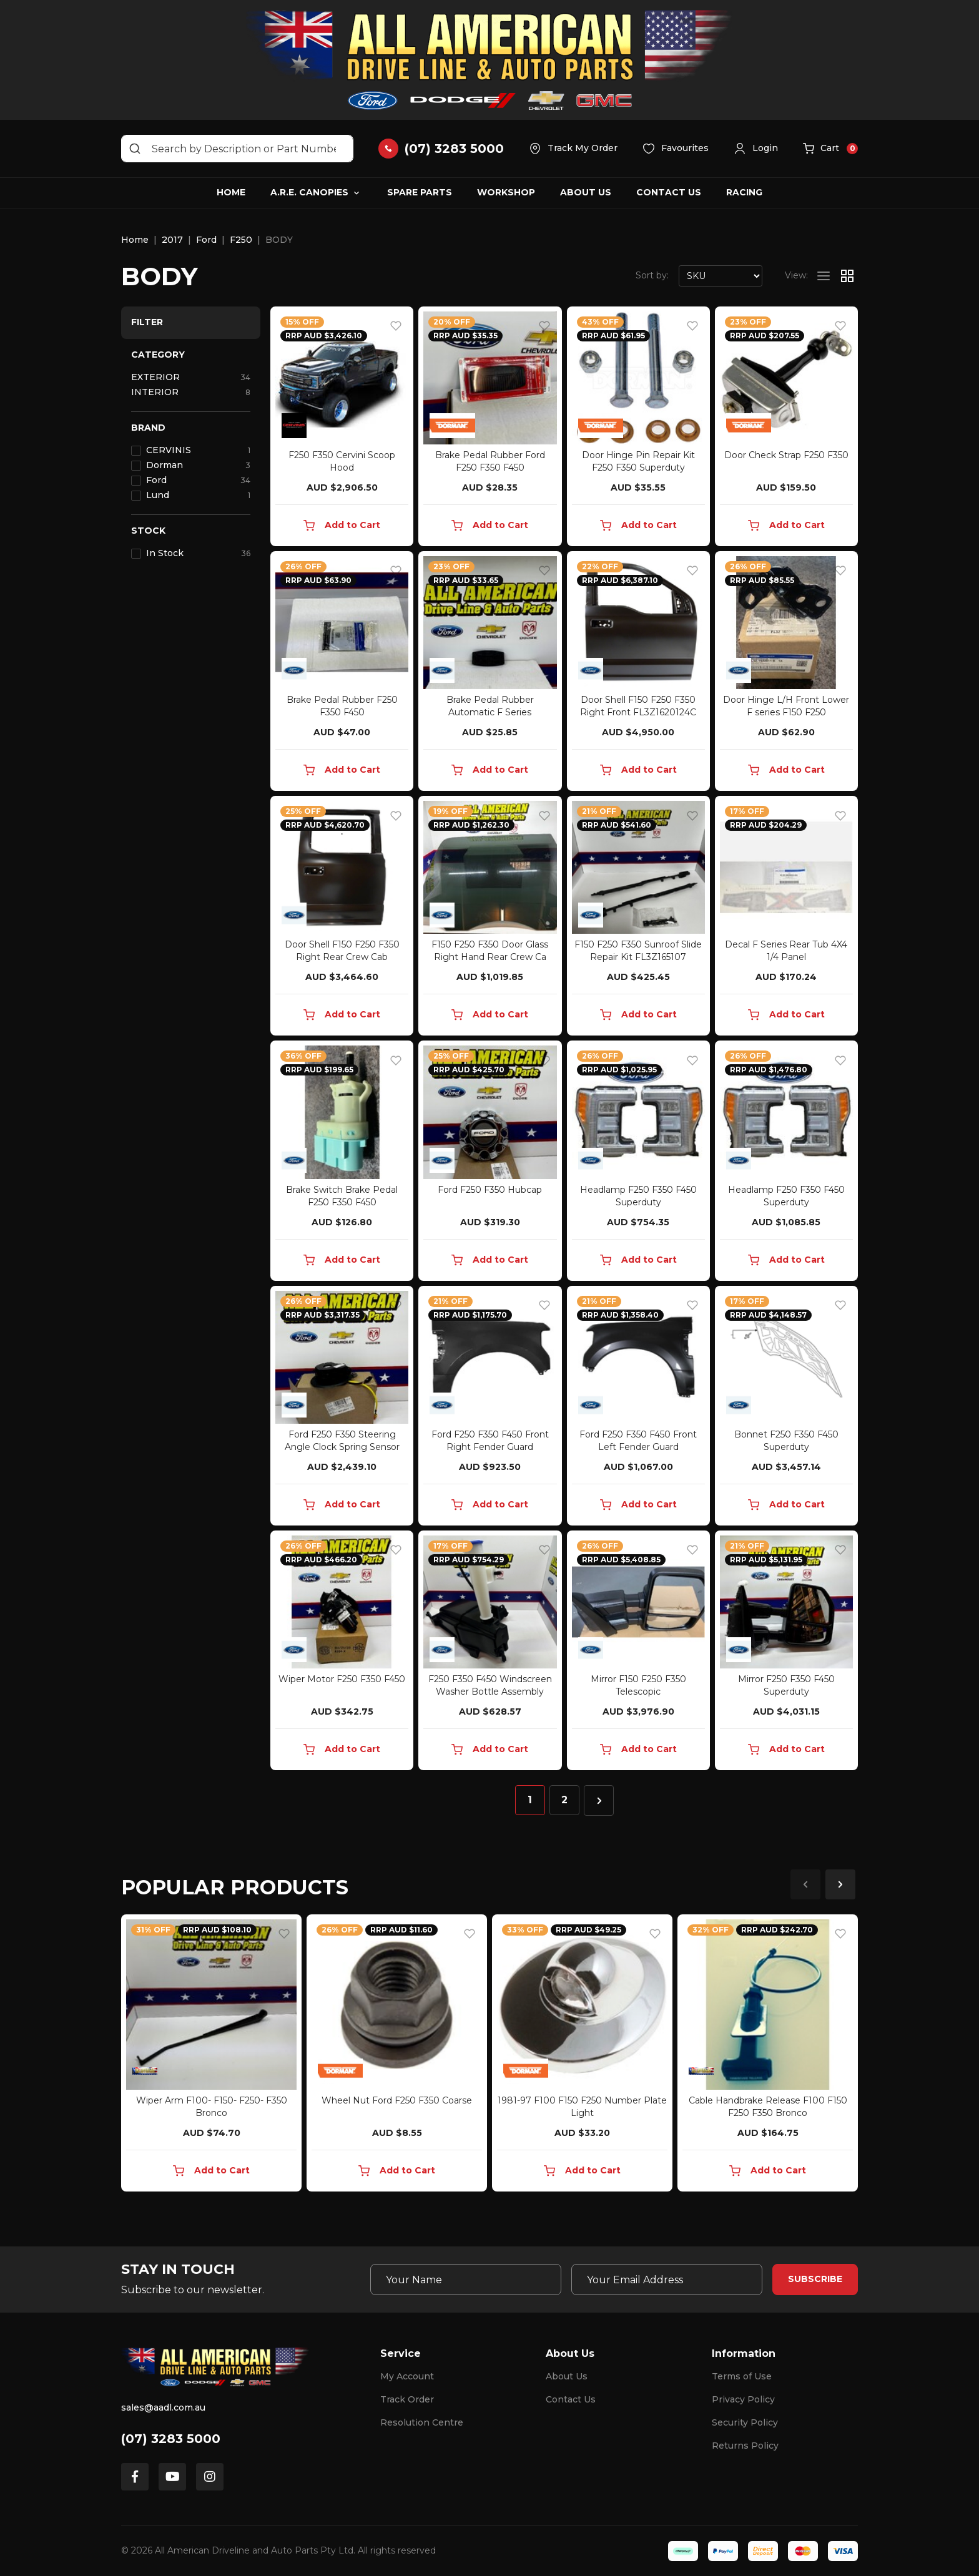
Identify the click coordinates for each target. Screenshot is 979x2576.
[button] (755, 148)
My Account (407, 2376)
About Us (585, 192)
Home (231, 192)
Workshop (506, 192)
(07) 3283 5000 (170, 2438)
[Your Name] (465, 2279)
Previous (805, 1884)
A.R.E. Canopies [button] (309, 192)
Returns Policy (745, 2445)
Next (840, 1884)
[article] (211, 2055)
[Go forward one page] (599, 1800)
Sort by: (652, 275)
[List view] (823, 275)
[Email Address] (666, 2279)
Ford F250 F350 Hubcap (490, 1189)
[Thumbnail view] (847, 275)
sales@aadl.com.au (163, 2407)
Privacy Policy (743, 2399)
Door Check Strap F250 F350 (786, 455)
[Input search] (237, 148)
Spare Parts (419, 192)
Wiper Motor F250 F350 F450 (341, 1679)
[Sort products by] (720, 275)
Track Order (407, 2399)
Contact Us (668, 192)
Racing (744, 192)
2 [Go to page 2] (564, 1800)
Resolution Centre (421, 2422)
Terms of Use (742, 2376)
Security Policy (745, 2422)
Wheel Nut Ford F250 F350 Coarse (397, 2100)
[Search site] (135, 148)
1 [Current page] (530, 1800)
